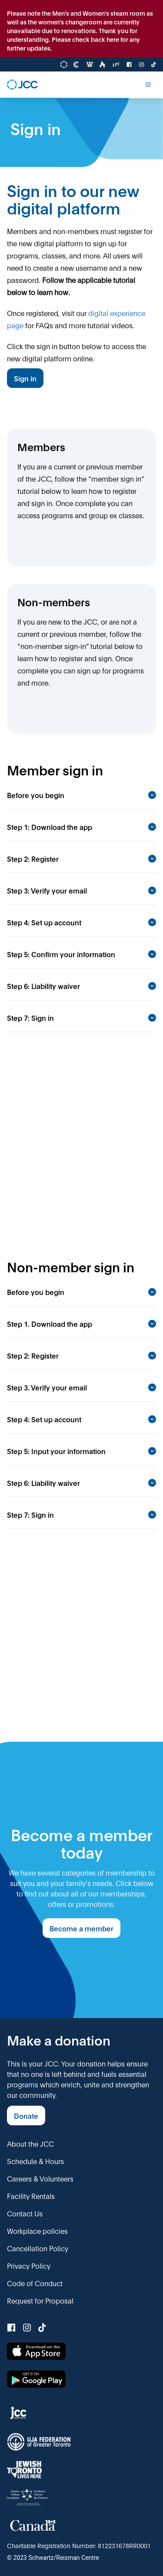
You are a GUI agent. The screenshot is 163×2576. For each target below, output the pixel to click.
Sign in (25, 378)
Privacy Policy (28, 2265)
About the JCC (30, 2143)
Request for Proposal (40, 2300)
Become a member (81, 1928)
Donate (26, 2115)
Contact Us (25, 2213)
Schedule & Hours (35, 2160)
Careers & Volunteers (40, 2178)
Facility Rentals (31, 2195)
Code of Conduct (35, 2282)
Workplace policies (37, 2230)
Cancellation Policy (37, 2248)
